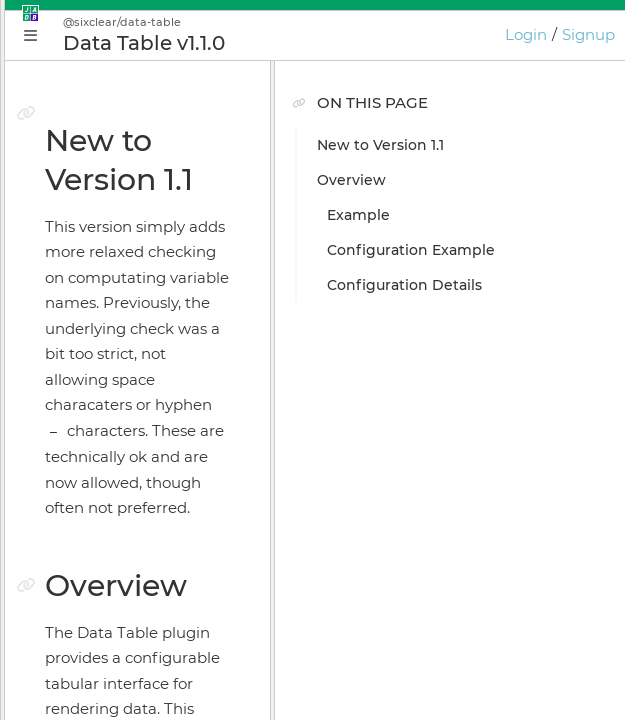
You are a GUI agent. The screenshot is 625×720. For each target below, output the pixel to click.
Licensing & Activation (130, 523)
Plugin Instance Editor (130, 383)
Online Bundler (106, 488)
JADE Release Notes (122, 663)
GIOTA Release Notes (125, 698)
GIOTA (72, 558)
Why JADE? (92, 243)
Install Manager (105, 453)
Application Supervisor (132, 418)
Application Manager (125, 348)
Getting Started (107, 313)
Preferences (94, 628)
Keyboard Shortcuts (122, 593)
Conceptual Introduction (139, 278)
